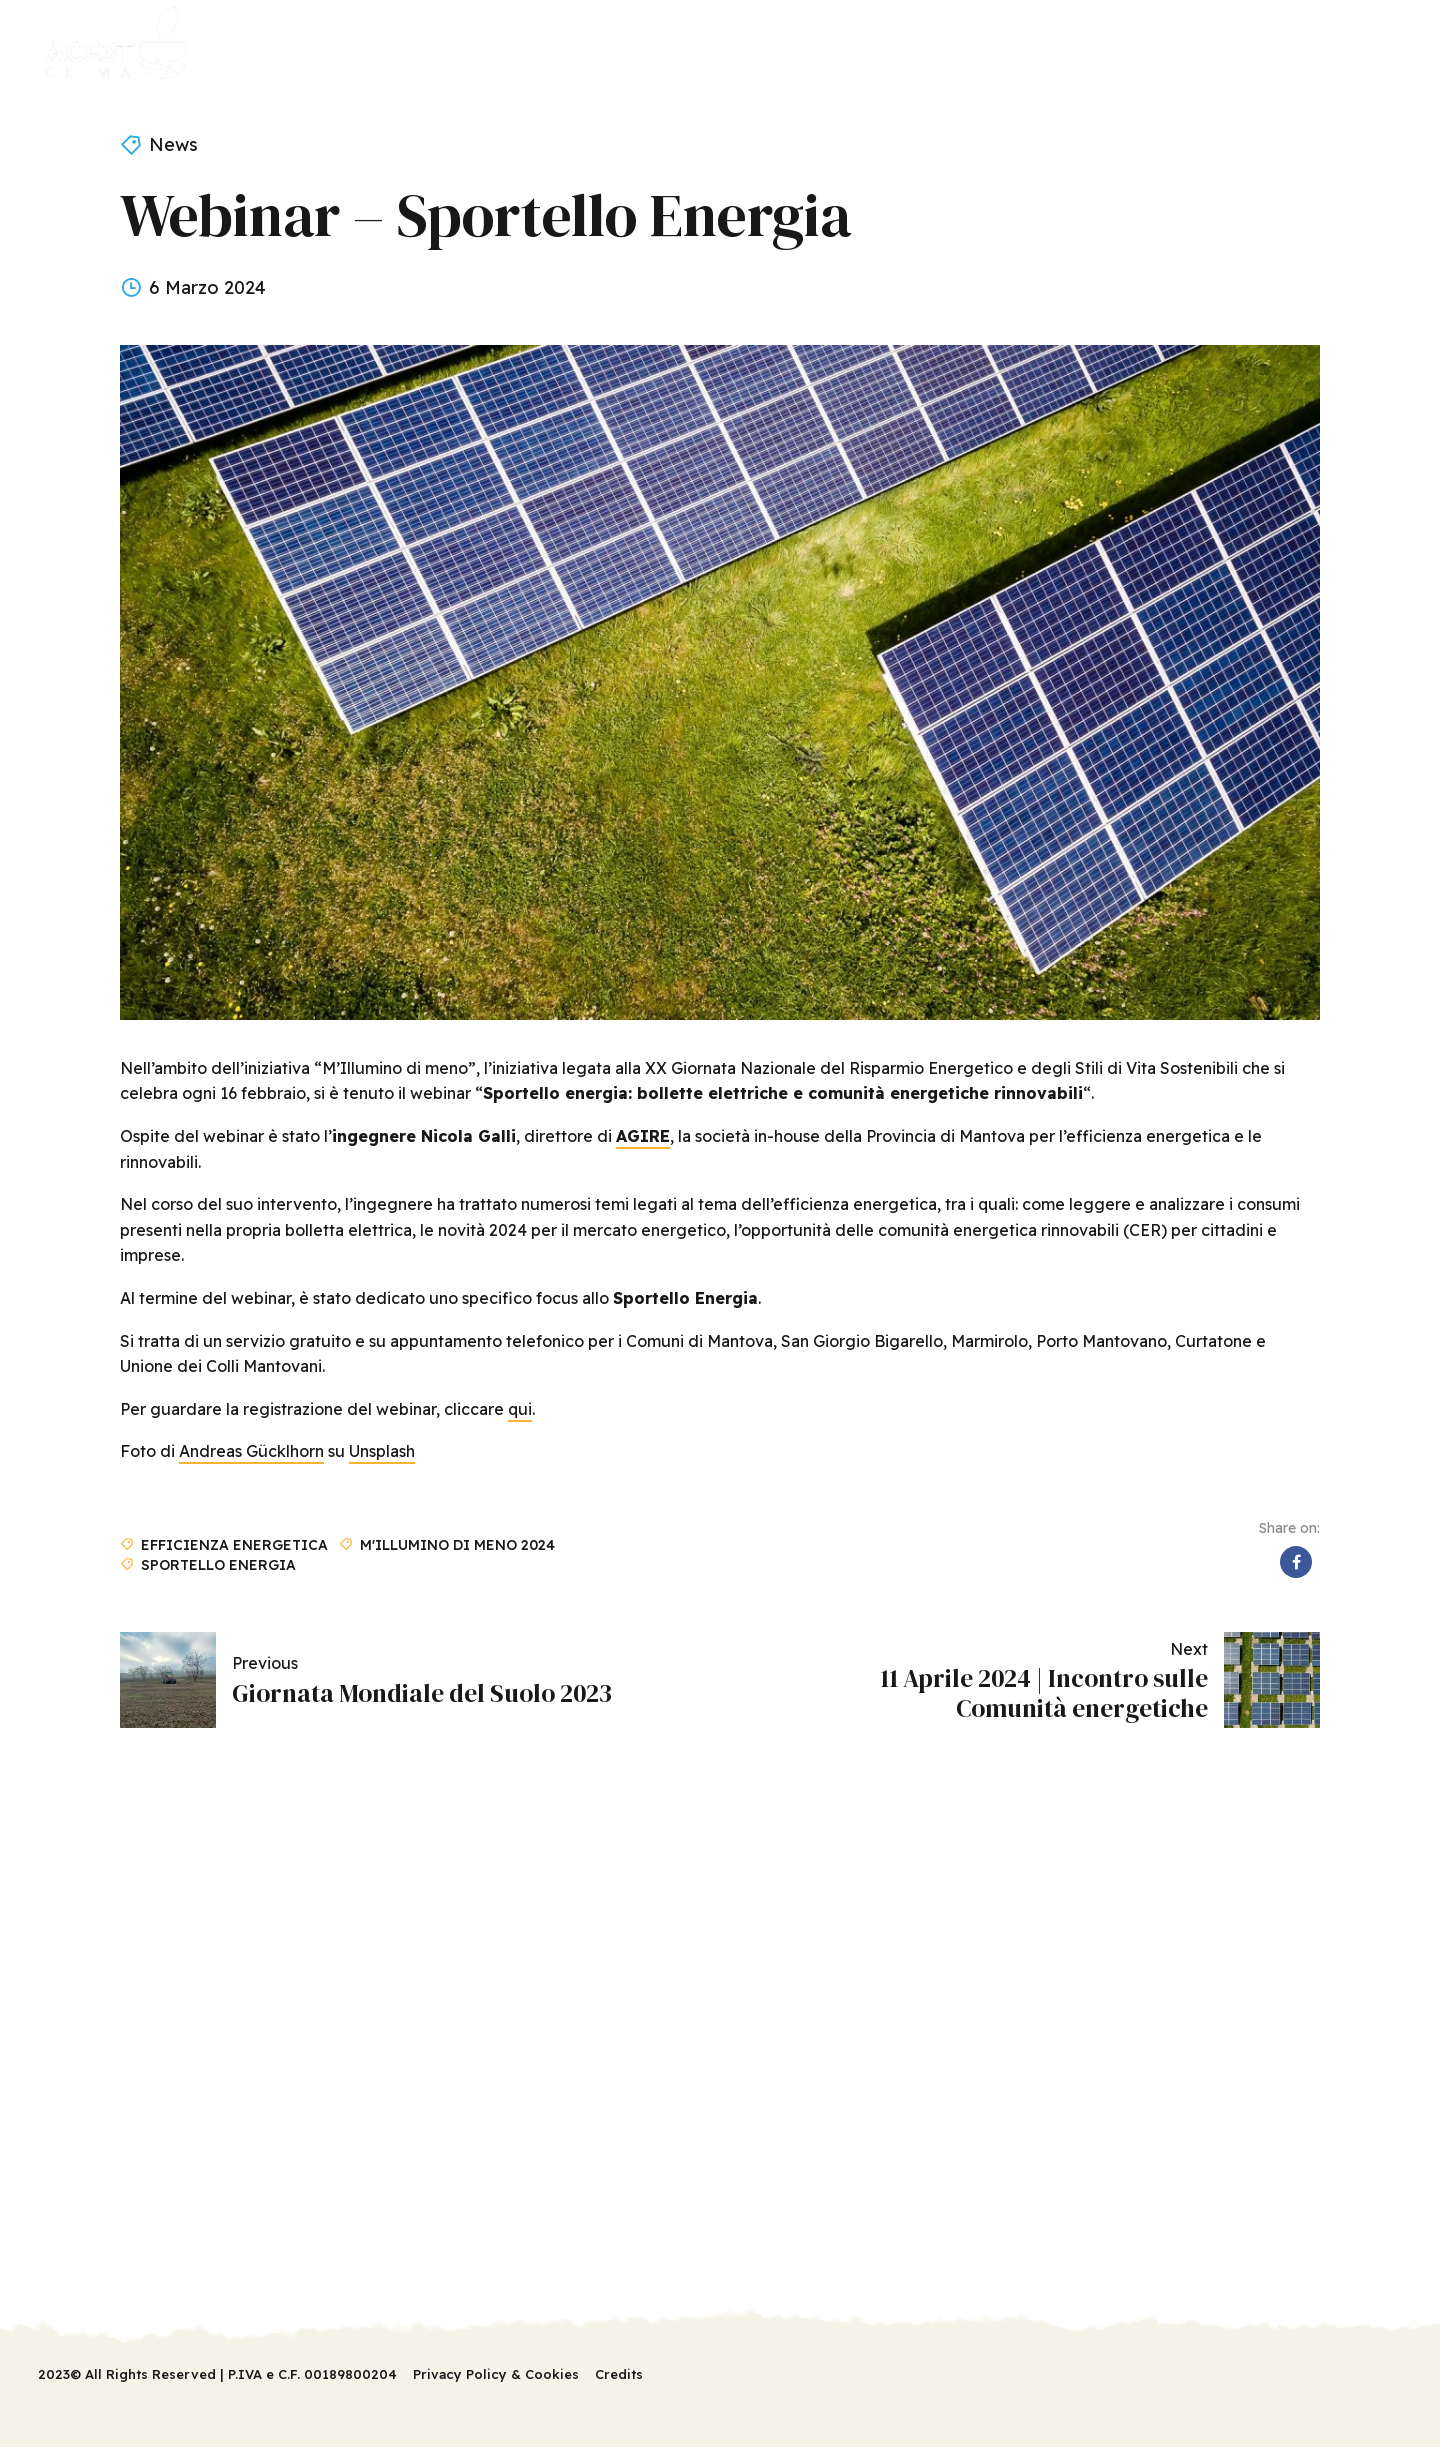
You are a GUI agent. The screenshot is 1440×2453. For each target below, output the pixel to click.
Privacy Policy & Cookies (496, 2374)
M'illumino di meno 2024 (457, 1544)
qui (520, 1409)
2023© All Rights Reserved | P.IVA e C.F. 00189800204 (217, 2374)
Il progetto (316, 45)
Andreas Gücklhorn (251, 1451)
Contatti (791, 45)
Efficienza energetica (234, 1544)
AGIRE (643, 1136)
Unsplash (382, 1451)
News (173, 144)
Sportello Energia (218, 1564)
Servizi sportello (477, 45)
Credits (619, 2374)
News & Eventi (650, 45)
